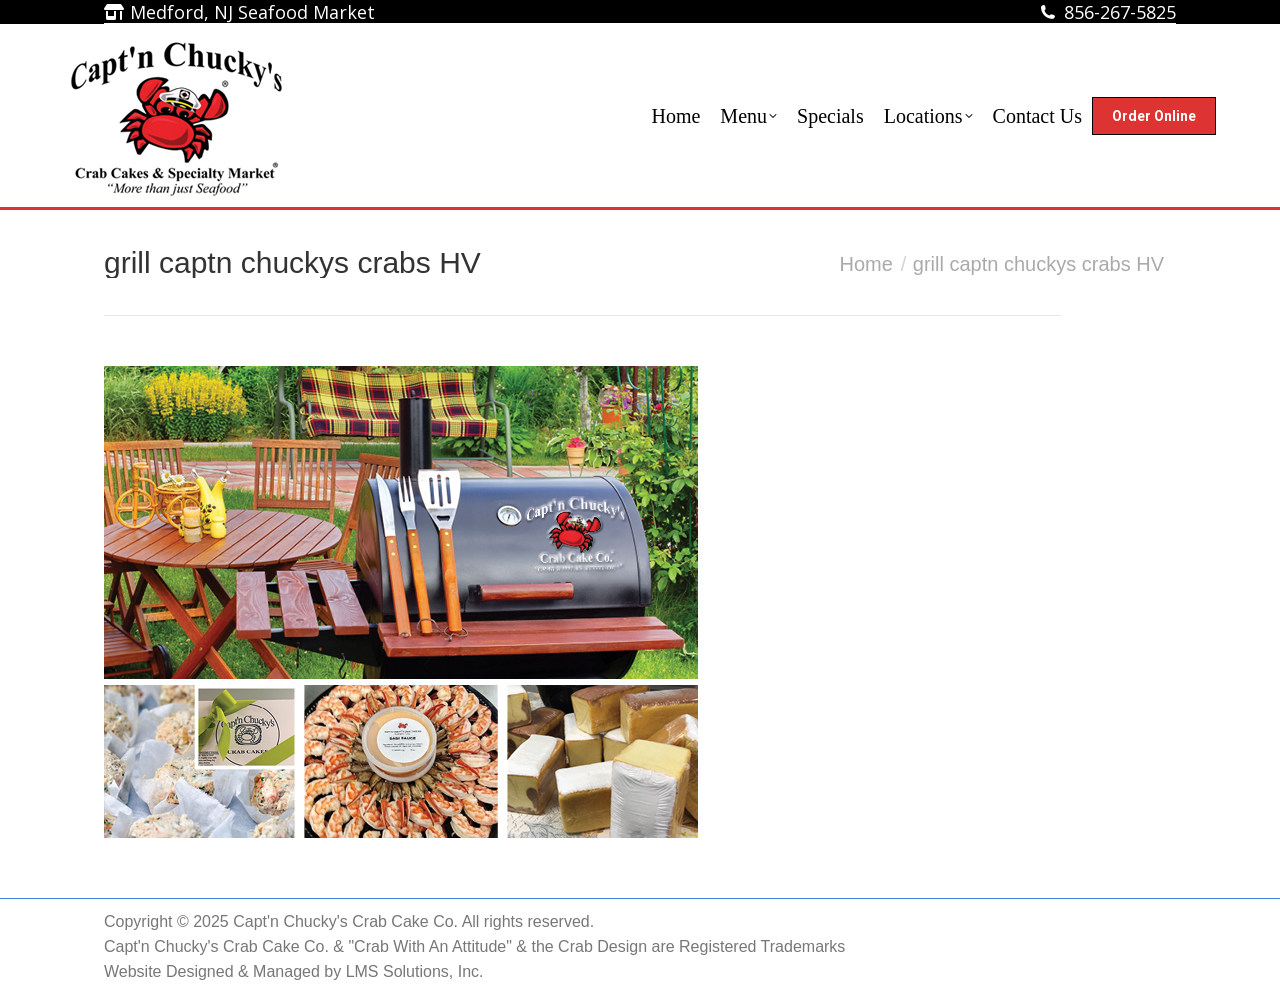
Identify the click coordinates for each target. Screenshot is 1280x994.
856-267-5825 (1120, 12)
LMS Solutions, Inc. (415, 971)
